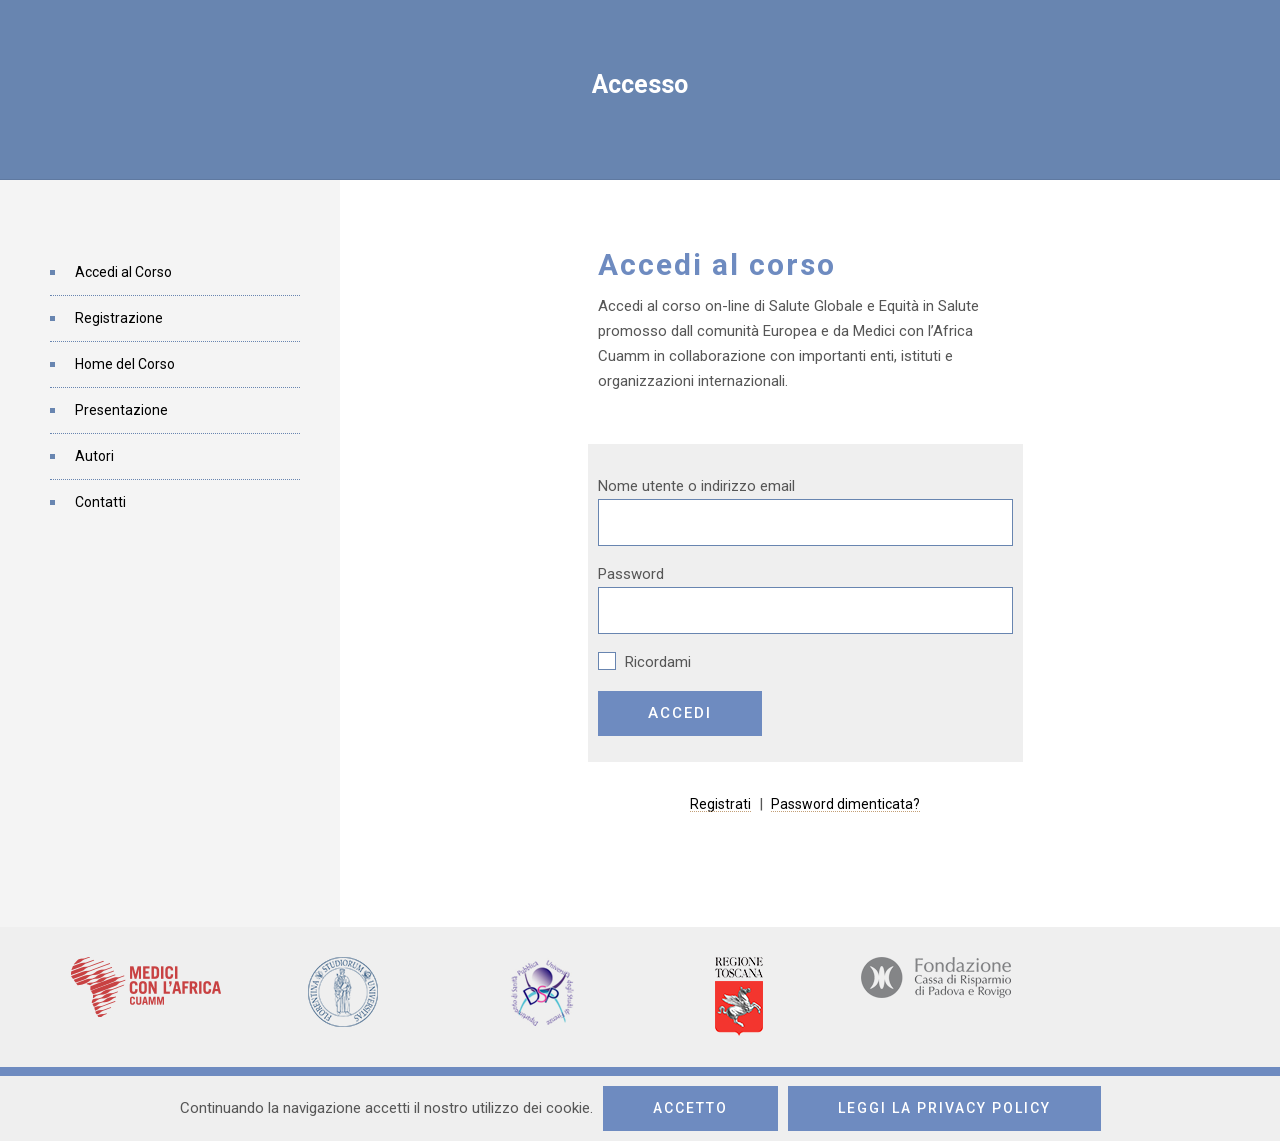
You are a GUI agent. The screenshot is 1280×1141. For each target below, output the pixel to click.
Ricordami (644, 662)
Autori (94, 456)
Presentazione (121, 410)
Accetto (690, 1108)
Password (631, 574)
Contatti (100, 502)
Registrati (720, 804)
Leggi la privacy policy (944, 1108)
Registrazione (119, 318)
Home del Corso (125, 364)
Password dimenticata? (845, 804)
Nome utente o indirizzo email (696, 486)
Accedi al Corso (123, 272)
